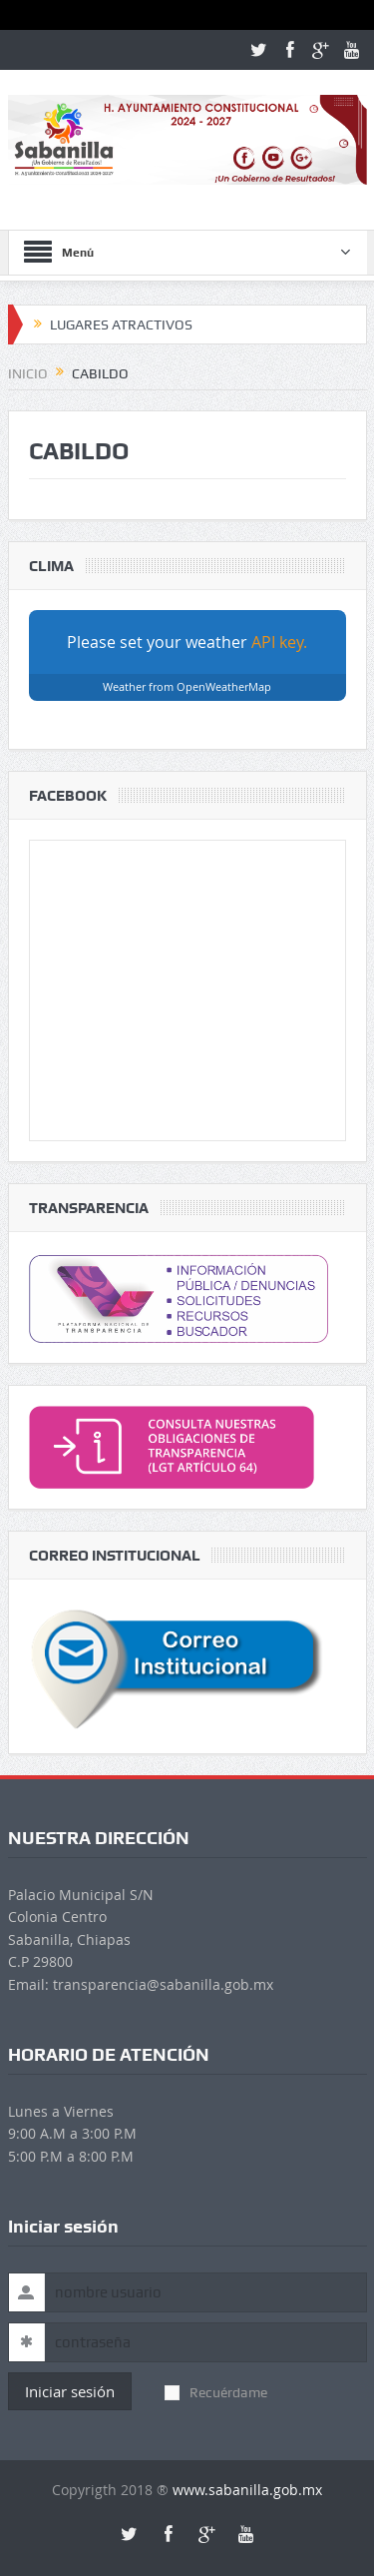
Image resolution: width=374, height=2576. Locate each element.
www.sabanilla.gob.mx (247, 2489)
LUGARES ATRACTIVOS (121, 324)
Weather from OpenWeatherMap (187, 686)
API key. (279, 642)
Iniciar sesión (70, 2391)
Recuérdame (216, 2392)
